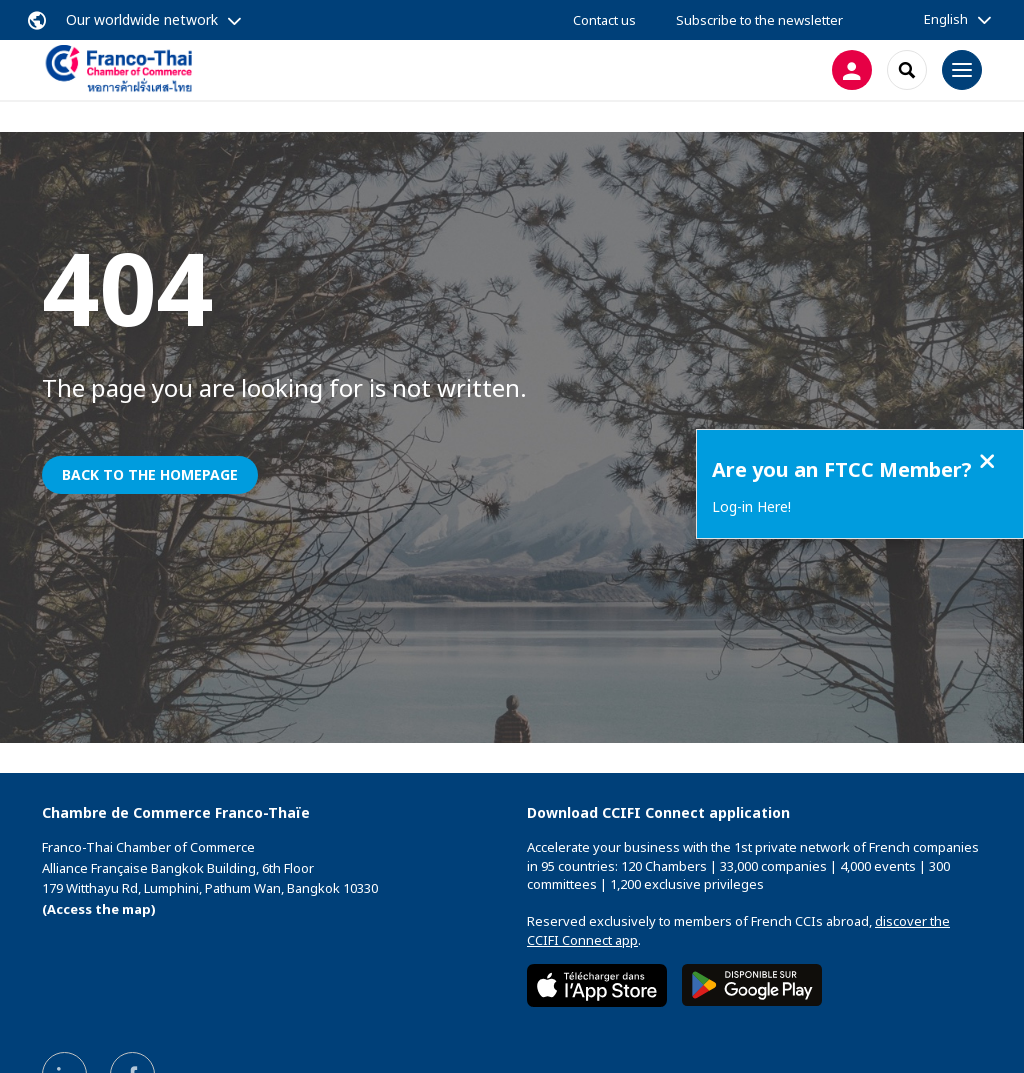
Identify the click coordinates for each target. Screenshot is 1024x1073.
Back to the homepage (150, 474)
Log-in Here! (751, 506)
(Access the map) (99, 909)
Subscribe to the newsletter (759, 20)
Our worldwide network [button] (142, 19)
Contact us (604, 20)
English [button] (946, 19)
